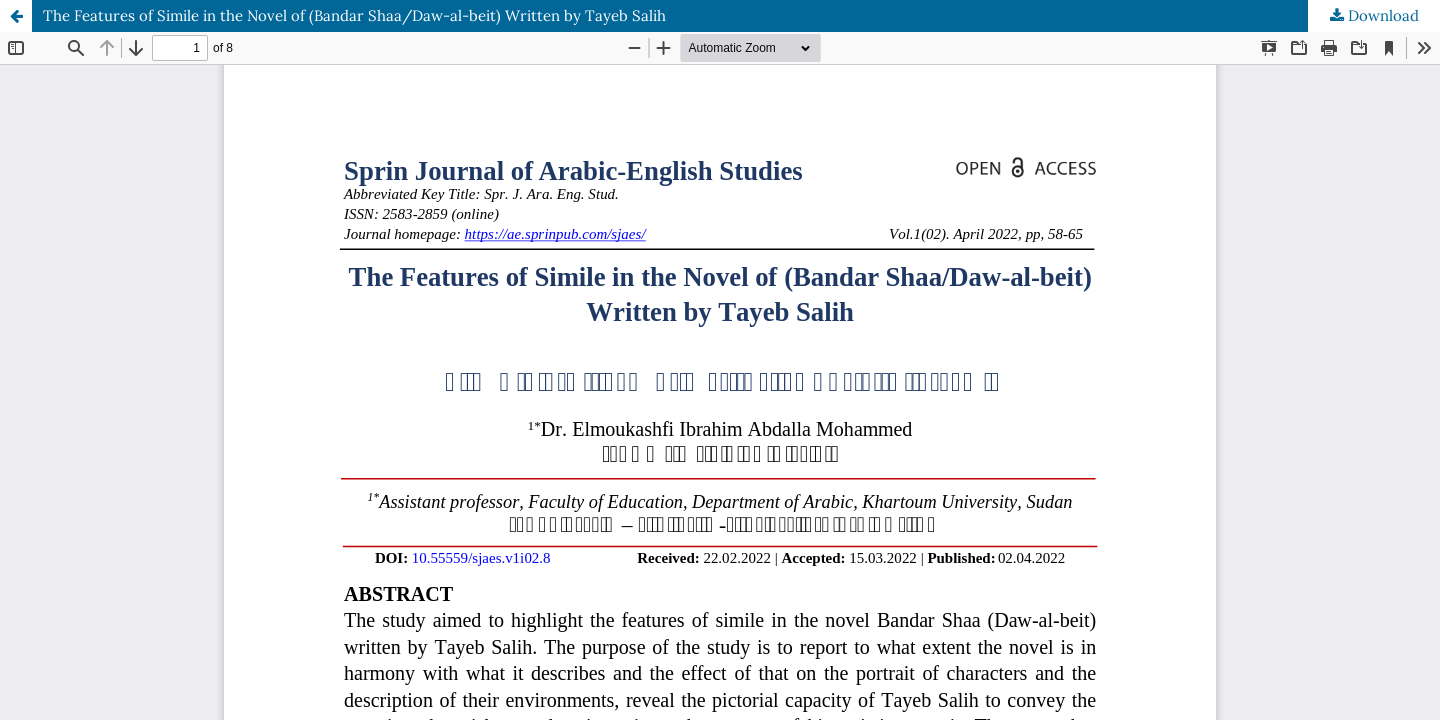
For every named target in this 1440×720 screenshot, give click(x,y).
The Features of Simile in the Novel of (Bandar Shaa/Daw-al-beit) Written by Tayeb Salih (354, 15)
